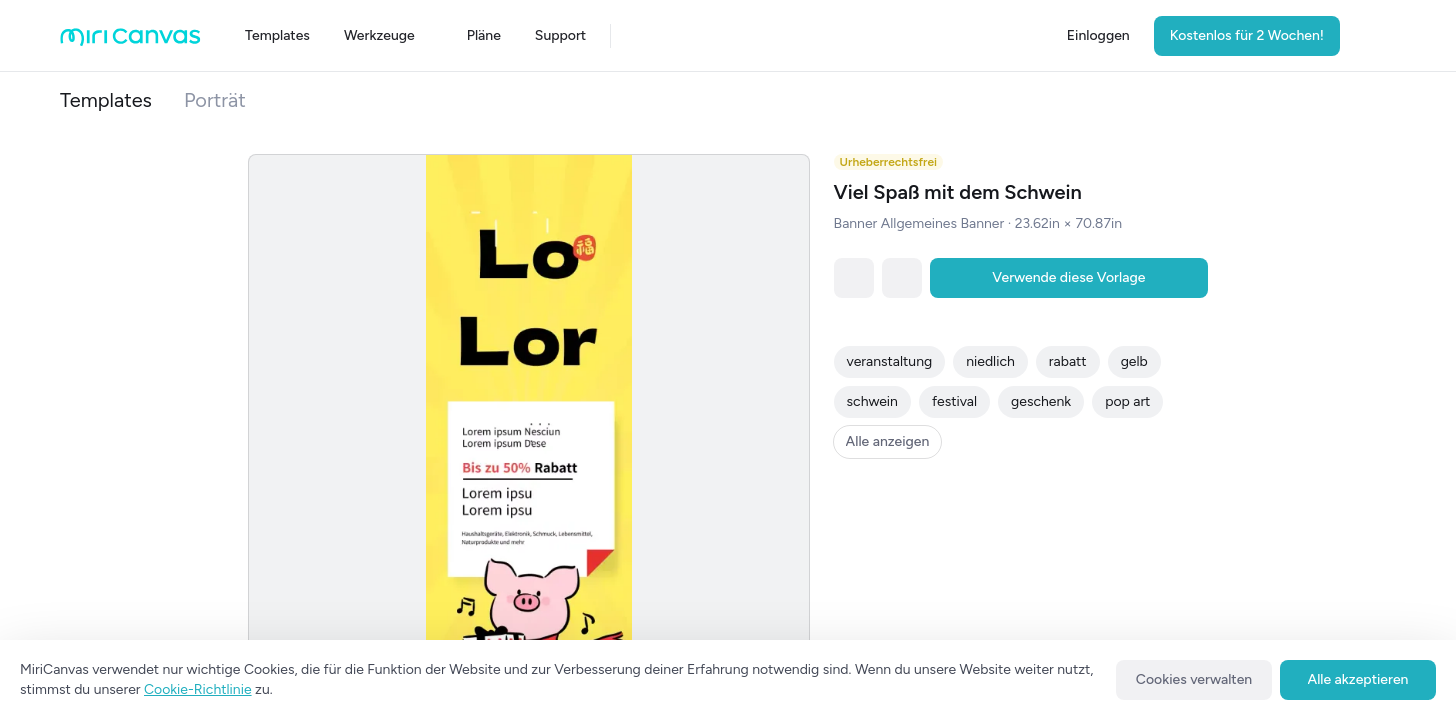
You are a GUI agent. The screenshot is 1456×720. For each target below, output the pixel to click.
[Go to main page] (130, 41)
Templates (106, 100)
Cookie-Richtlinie (198, 689)
